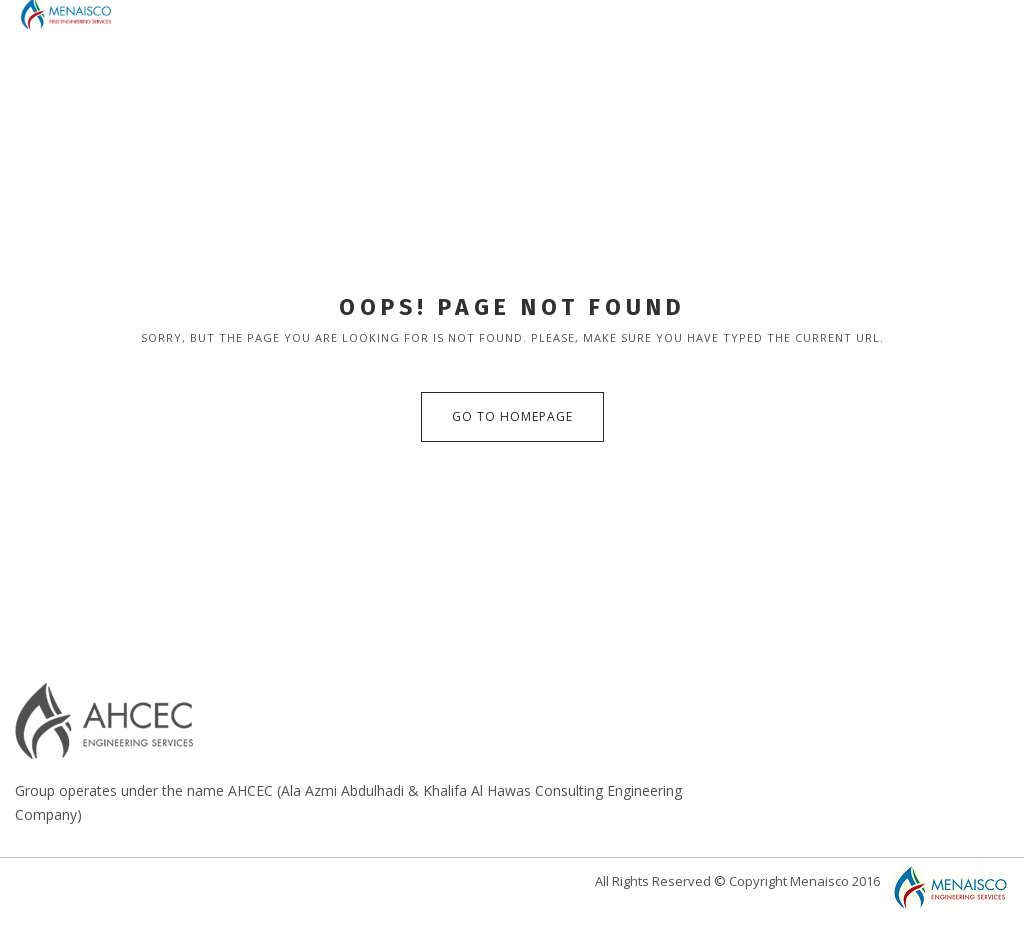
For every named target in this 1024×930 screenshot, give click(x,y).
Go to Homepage (512, 416)
